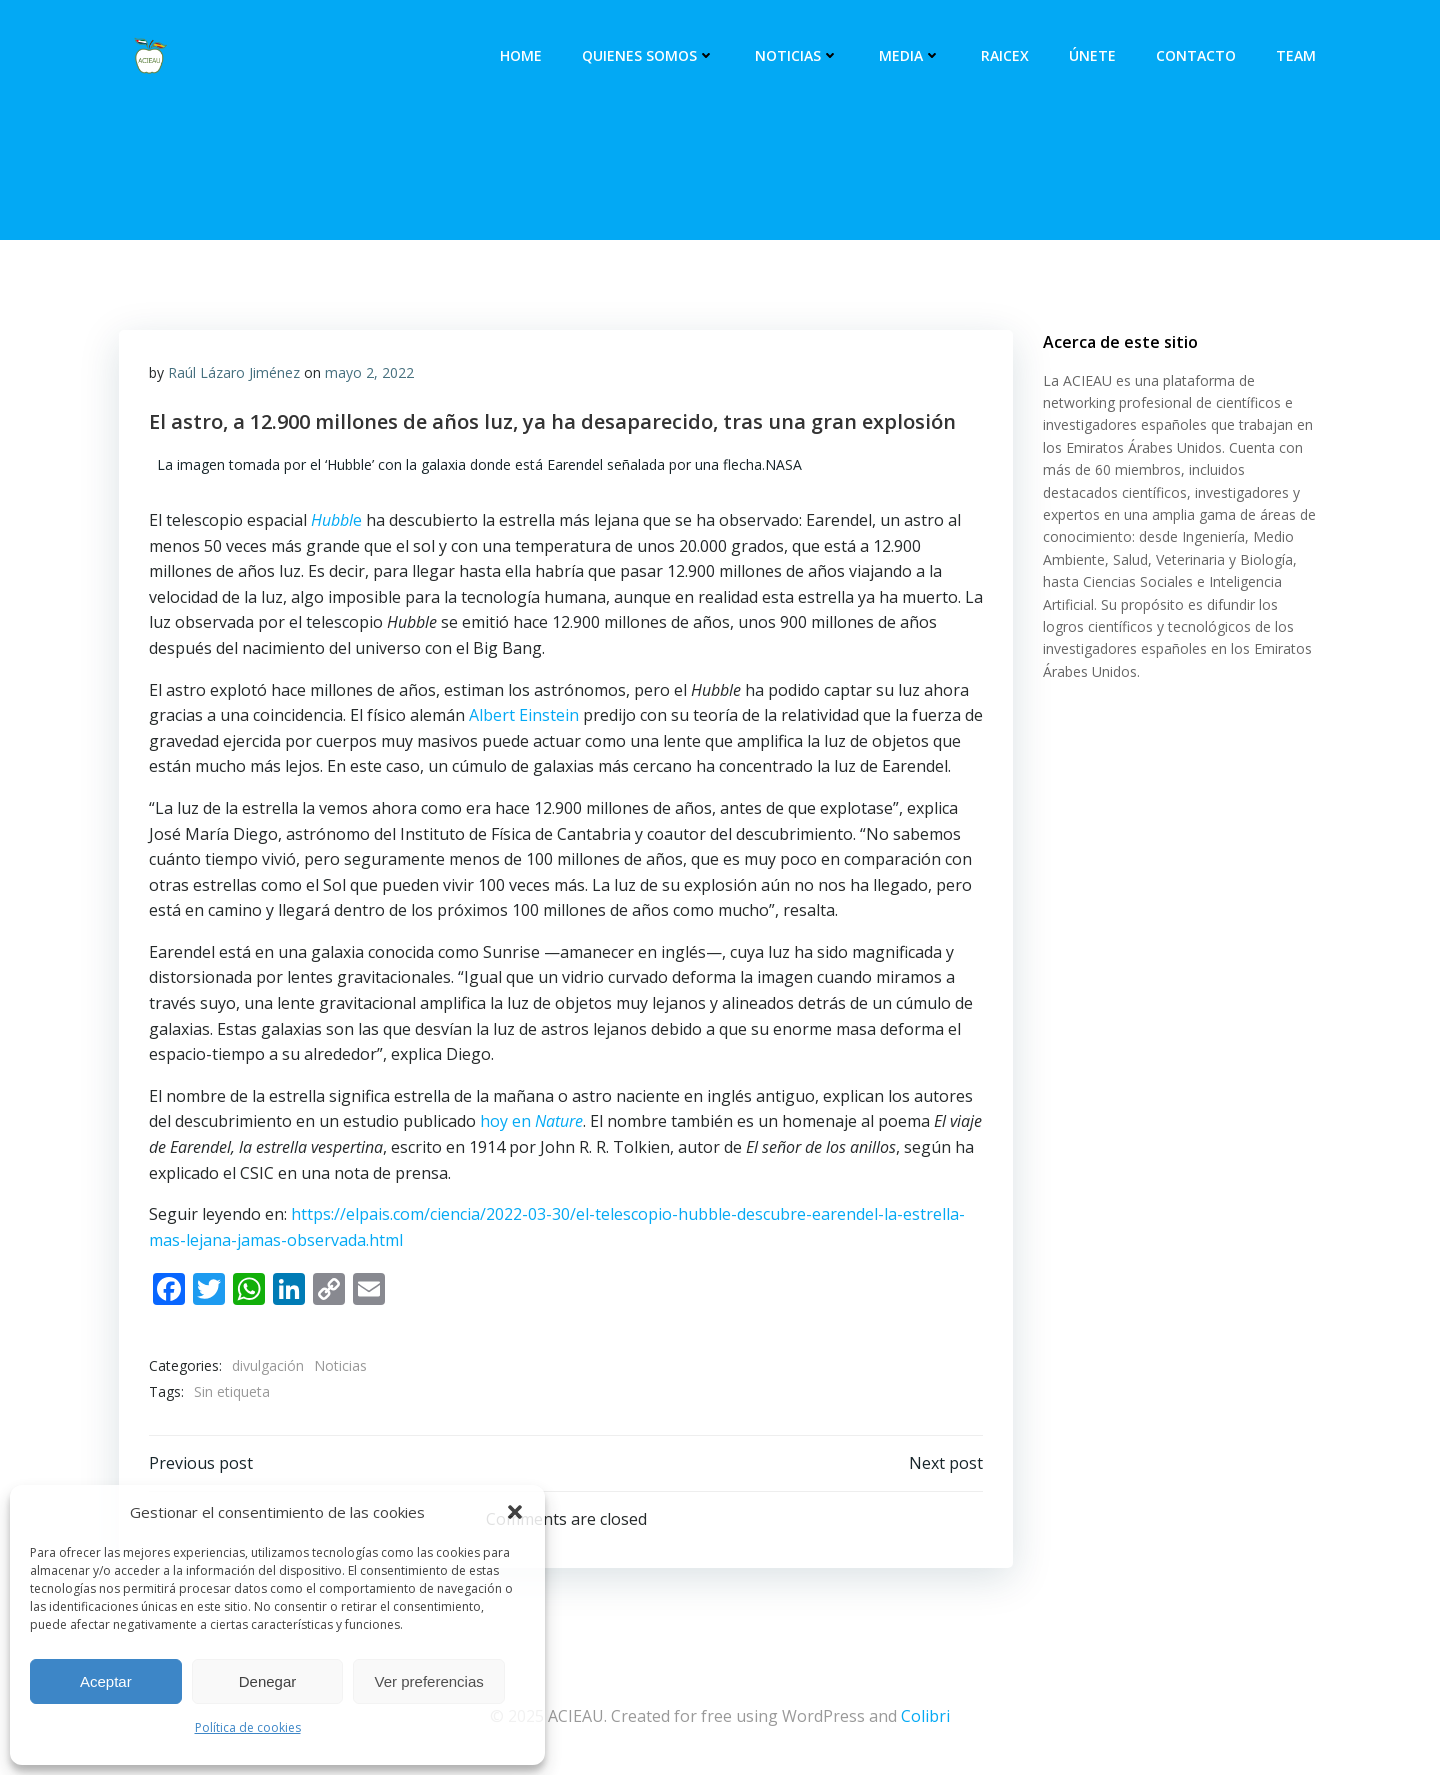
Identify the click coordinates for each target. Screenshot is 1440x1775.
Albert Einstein (524, 715)
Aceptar (106, 1681)
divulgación (268, 1365)
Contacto (1196, 55)
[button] (515, 1512)
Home (521, 55)
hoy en (531, 1121)
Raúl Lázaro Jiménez (234, 372)
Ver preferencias (429, 1681)
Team (1296, 55)
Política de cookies (248, 1727)
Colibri (925, 1716)
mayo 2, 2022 (369, 372)
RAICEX (1005, 55)
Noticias (797, 55)
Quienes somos (648, 55)
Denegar (268, 1681)
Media (910, 55)
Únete (1092, 55)
